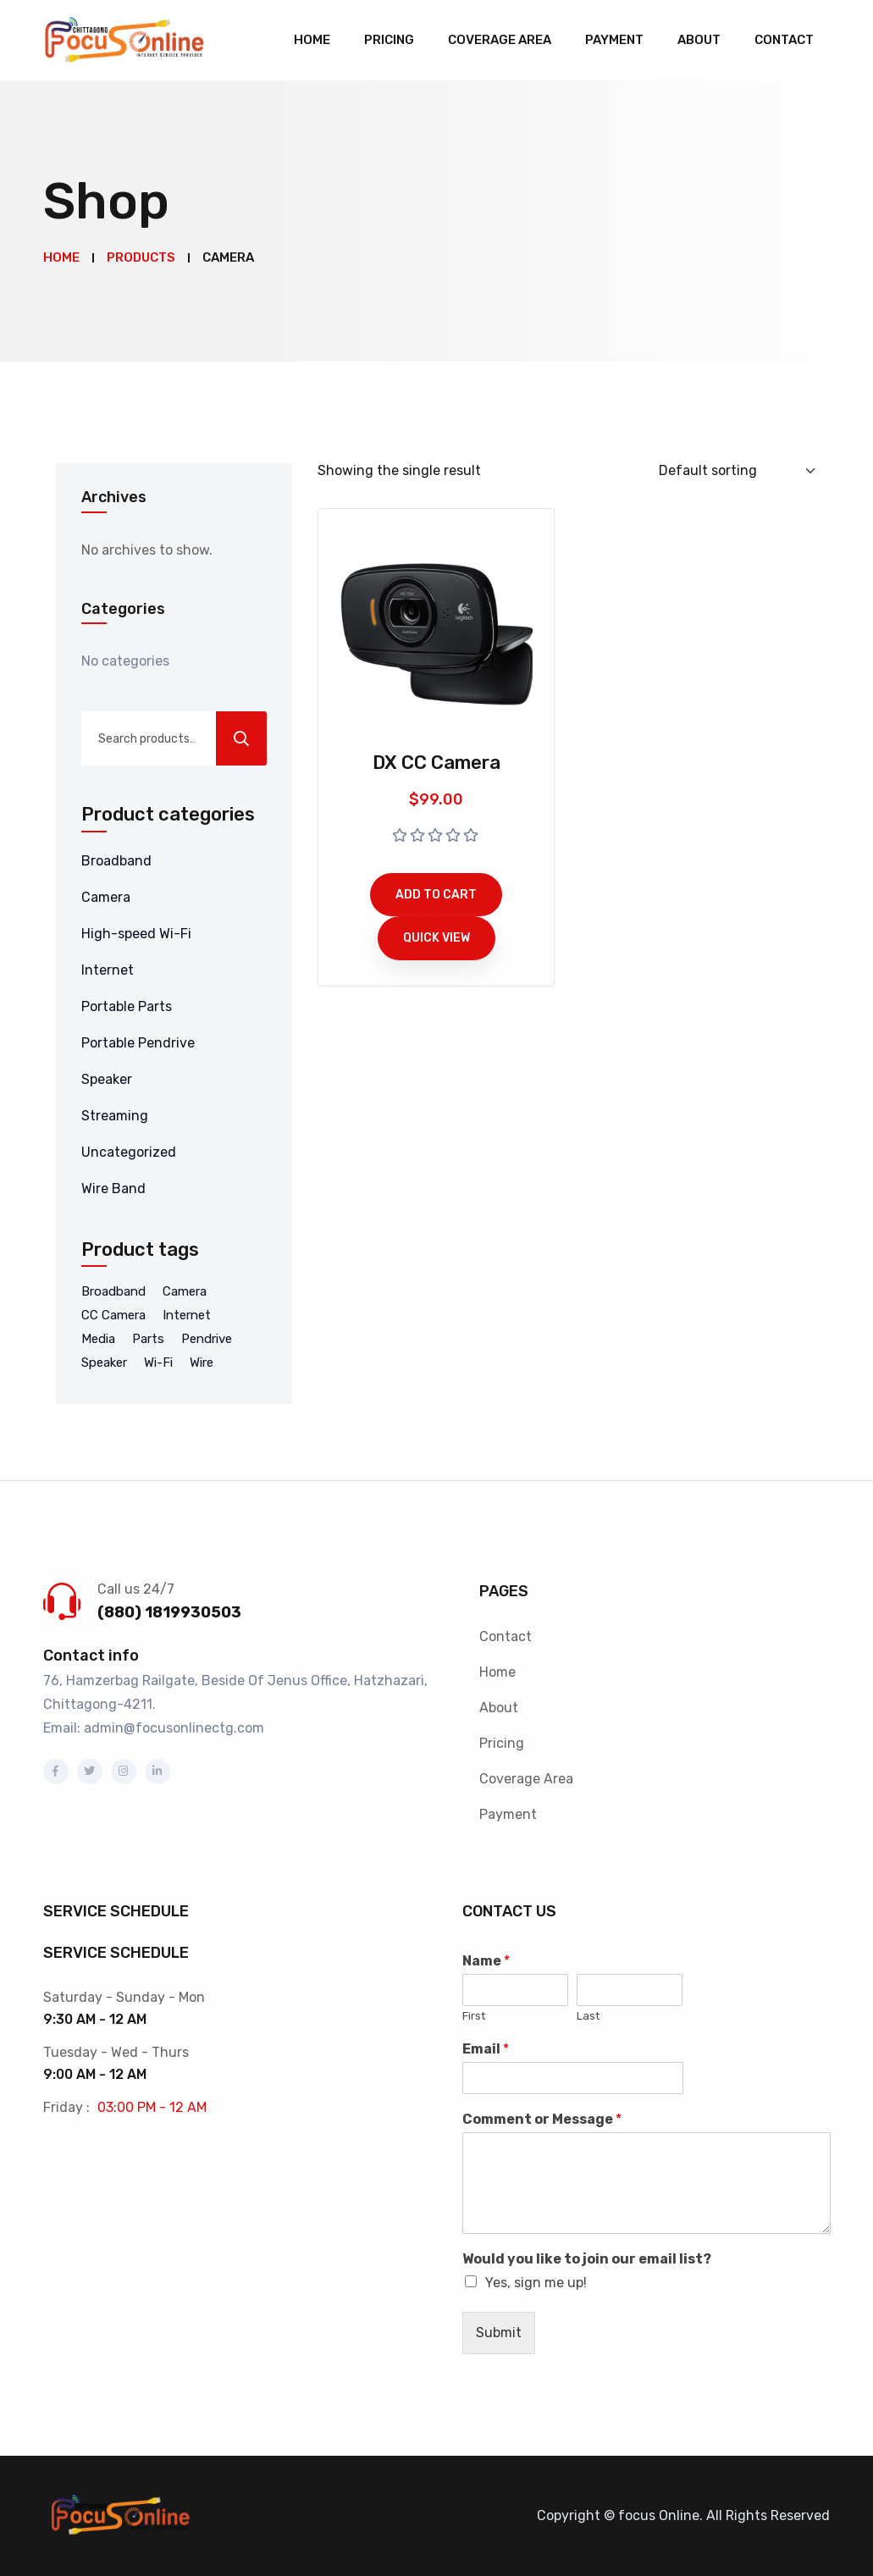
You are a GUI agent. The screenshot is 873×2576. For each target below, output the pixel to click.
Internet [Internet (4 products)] (187, 1315)
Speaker (106, 1079)
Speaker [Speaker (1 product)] (104, 1362)
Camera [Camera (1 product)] (185, 1291)
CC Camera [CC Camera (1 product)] (113, 1315)
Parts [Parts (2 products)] (148, 1338)
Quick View (436, 938)
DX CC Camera (436, 762)
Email (485, 2049)
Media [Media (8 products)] (98, 1338)
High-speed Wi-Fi (136, 934)
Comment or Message (542, 2119)
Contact (784, 39)
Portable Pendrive (138, 1043)
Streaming (114, 1116)
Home (312, 39)
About (699, 39)
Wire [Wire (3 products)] (201, 1362)
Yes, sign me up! (536, 2283)
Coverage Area (499, 39)
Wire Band (113, 1188)
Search (241, 738)
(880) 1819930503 (169, 1612)
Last (588, 2015)
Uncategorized (128, 1152)
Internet (107, 970)
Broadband (116, 861)
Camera (105, 897)
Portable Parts (126, 1006)
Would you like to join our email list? (586, 2259)
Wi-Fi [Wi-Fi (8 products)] (158, 1362)
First (473, 2015)
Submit (499, 2332)
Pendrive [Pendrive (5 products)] (206, 1338)
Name (486, 1961)
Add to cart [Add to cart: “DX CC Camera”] (436, 894)
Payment (614, 39)
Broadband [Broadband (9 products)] (113, 1291)
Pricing (389, 39)
